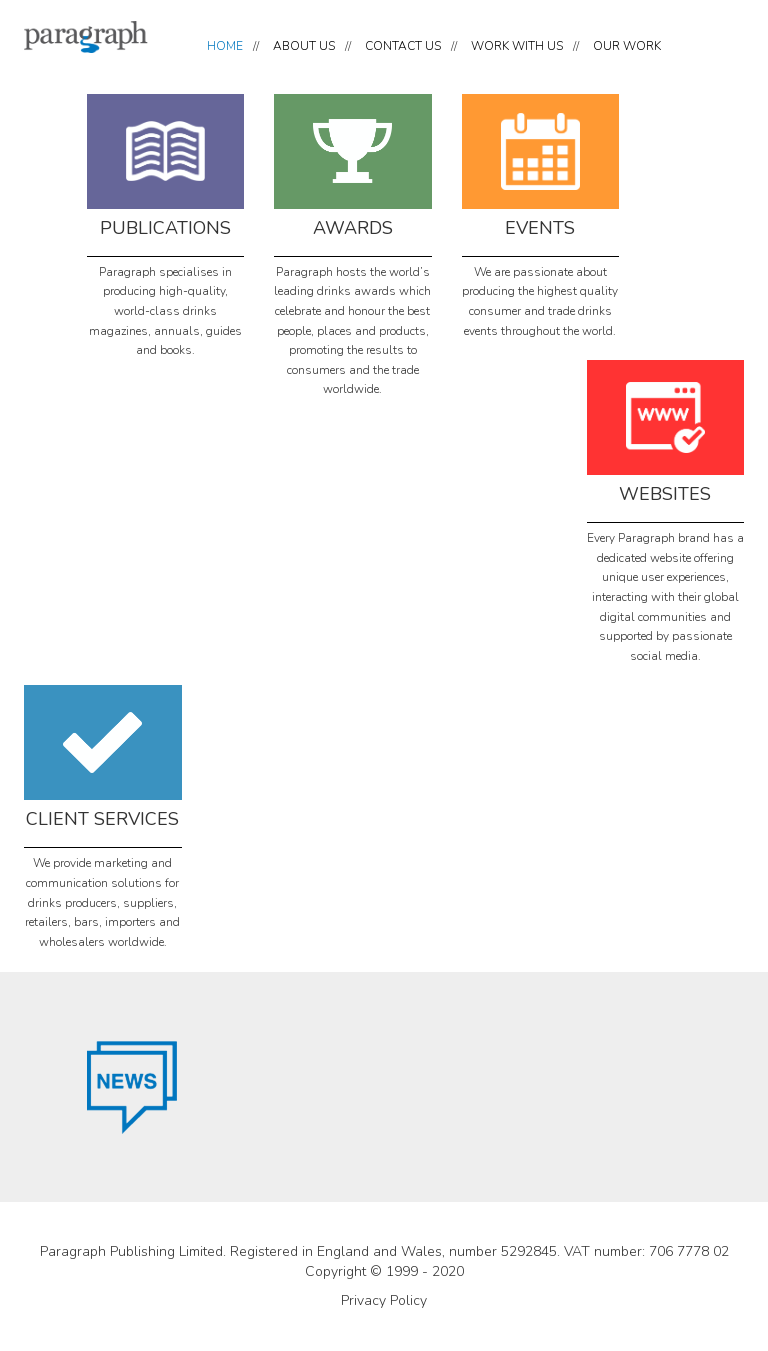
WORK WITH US (517, 46)
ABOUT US (304, 46)
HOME (225, 46)
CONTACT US (403, 46)
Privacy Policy (384, 1300)
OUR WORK (627, 46)
